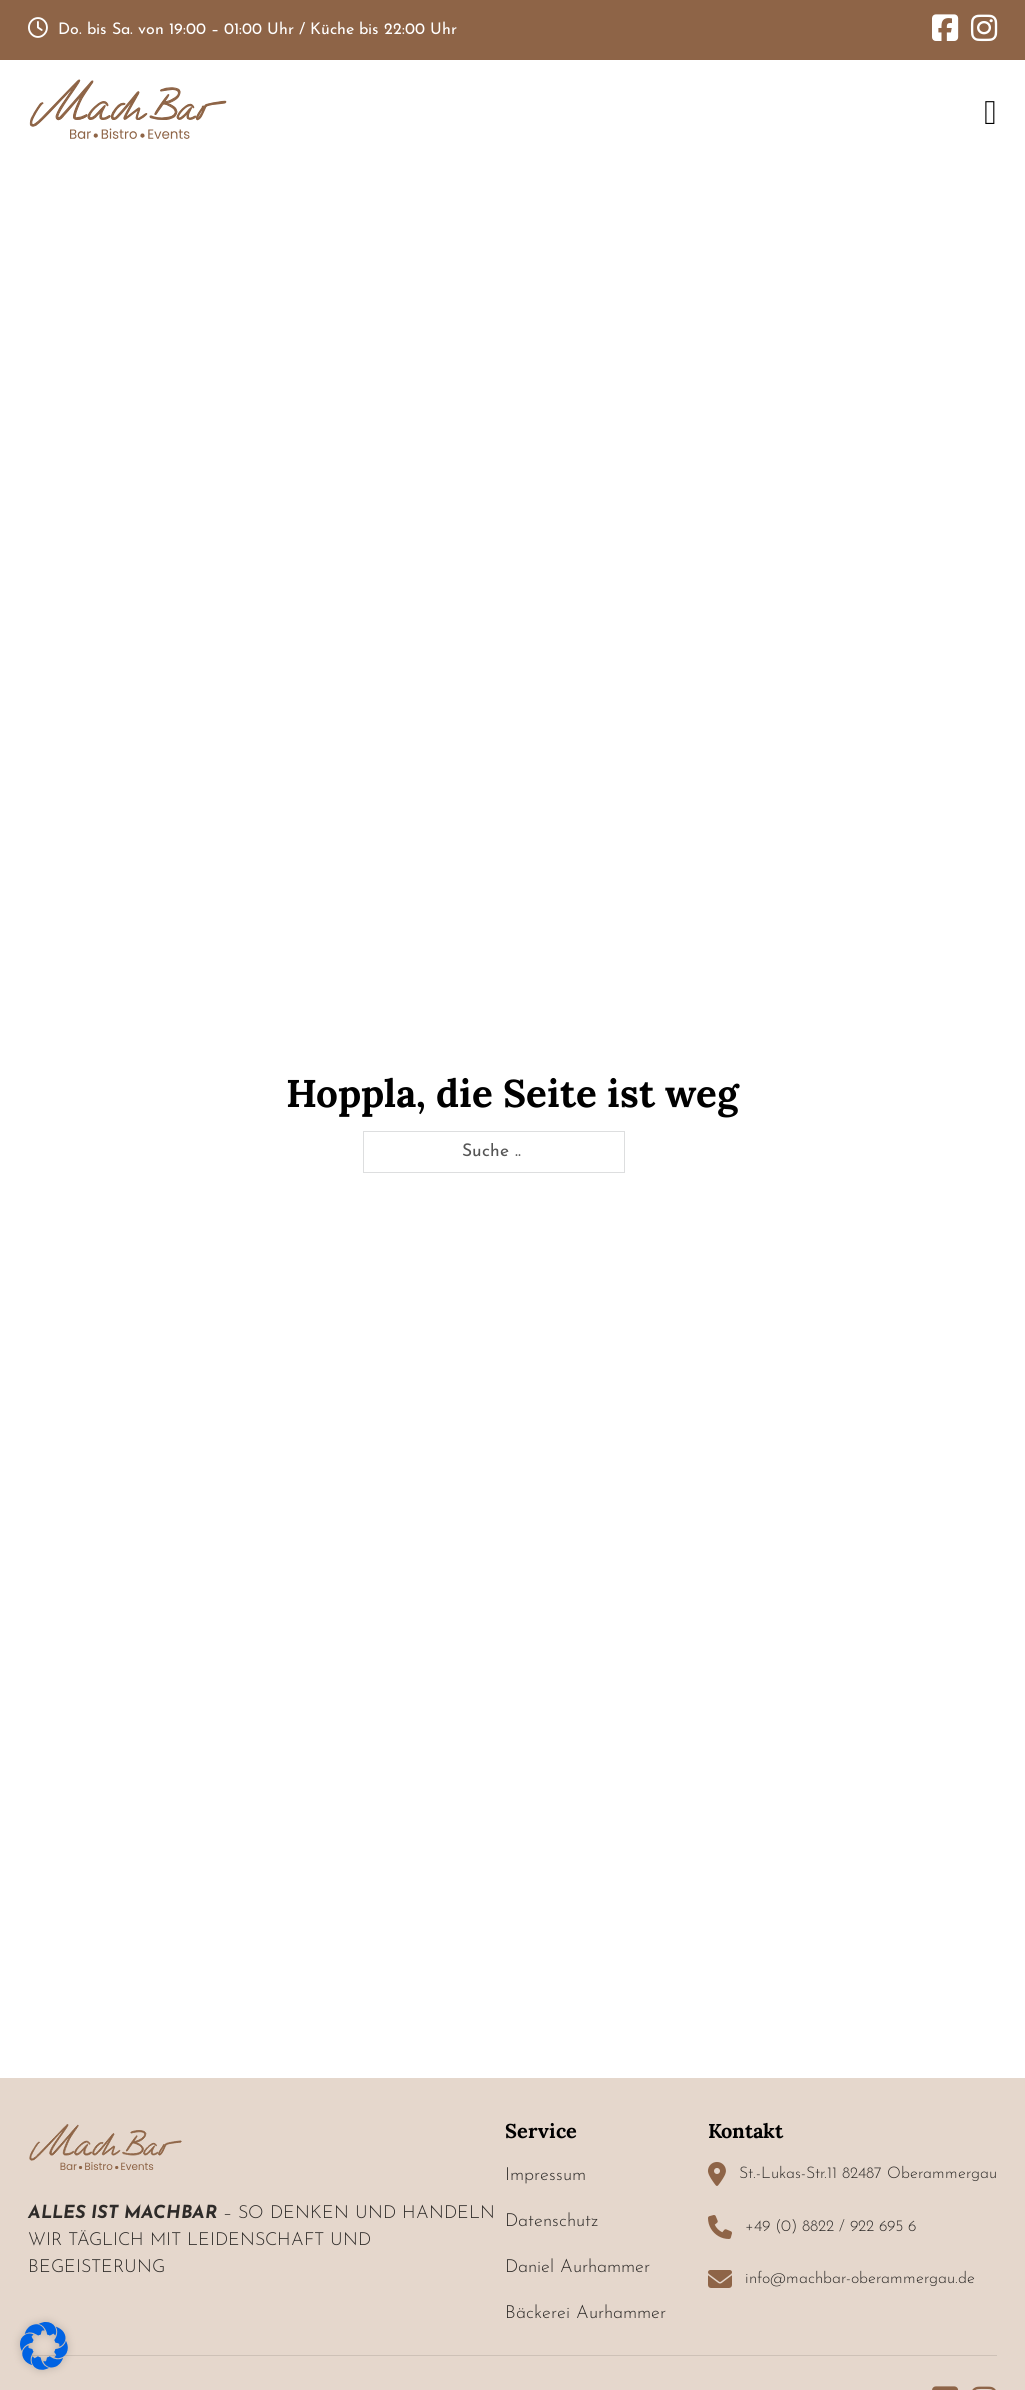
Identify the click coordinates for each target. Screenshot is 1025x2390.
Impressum (545, 2175)
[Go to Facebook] (945, 30)
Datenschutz (551, 2221)
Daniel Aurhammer (577, 2267)
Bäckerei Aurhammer (585, 2313)
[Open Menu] (990, 113)
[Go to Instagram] (984, 30)
